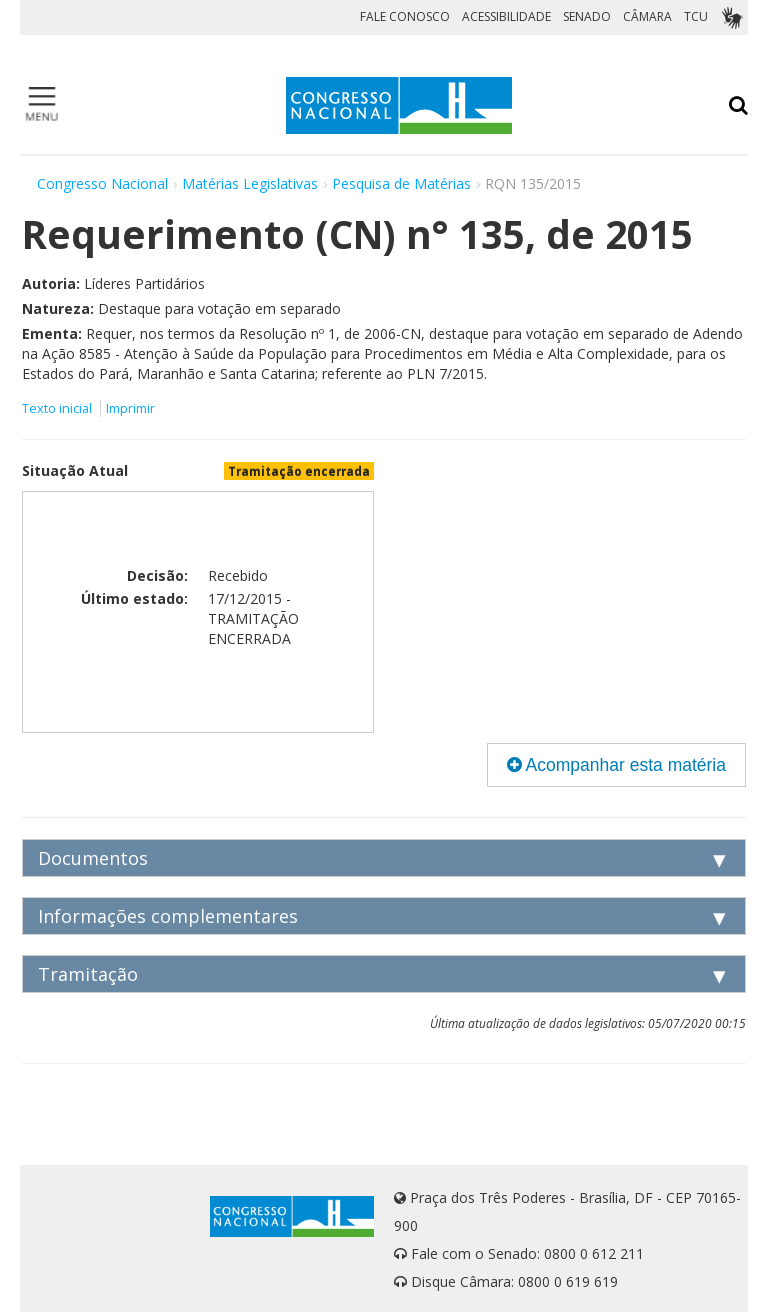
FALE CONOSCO (405, 16)
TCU (696, 16)
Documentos (93, 858)
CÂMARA (647, 16)
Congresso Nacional (102, 183)
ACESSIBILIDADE (506, 16)
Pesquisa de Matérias (401, 183)
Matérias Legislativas (250, 183)
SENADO (587, 16)
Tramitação (88, 974)
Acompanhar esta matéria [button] (616, 765)
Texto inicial (58, 408)
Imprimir (130, 408)
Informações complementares (168, 916)
